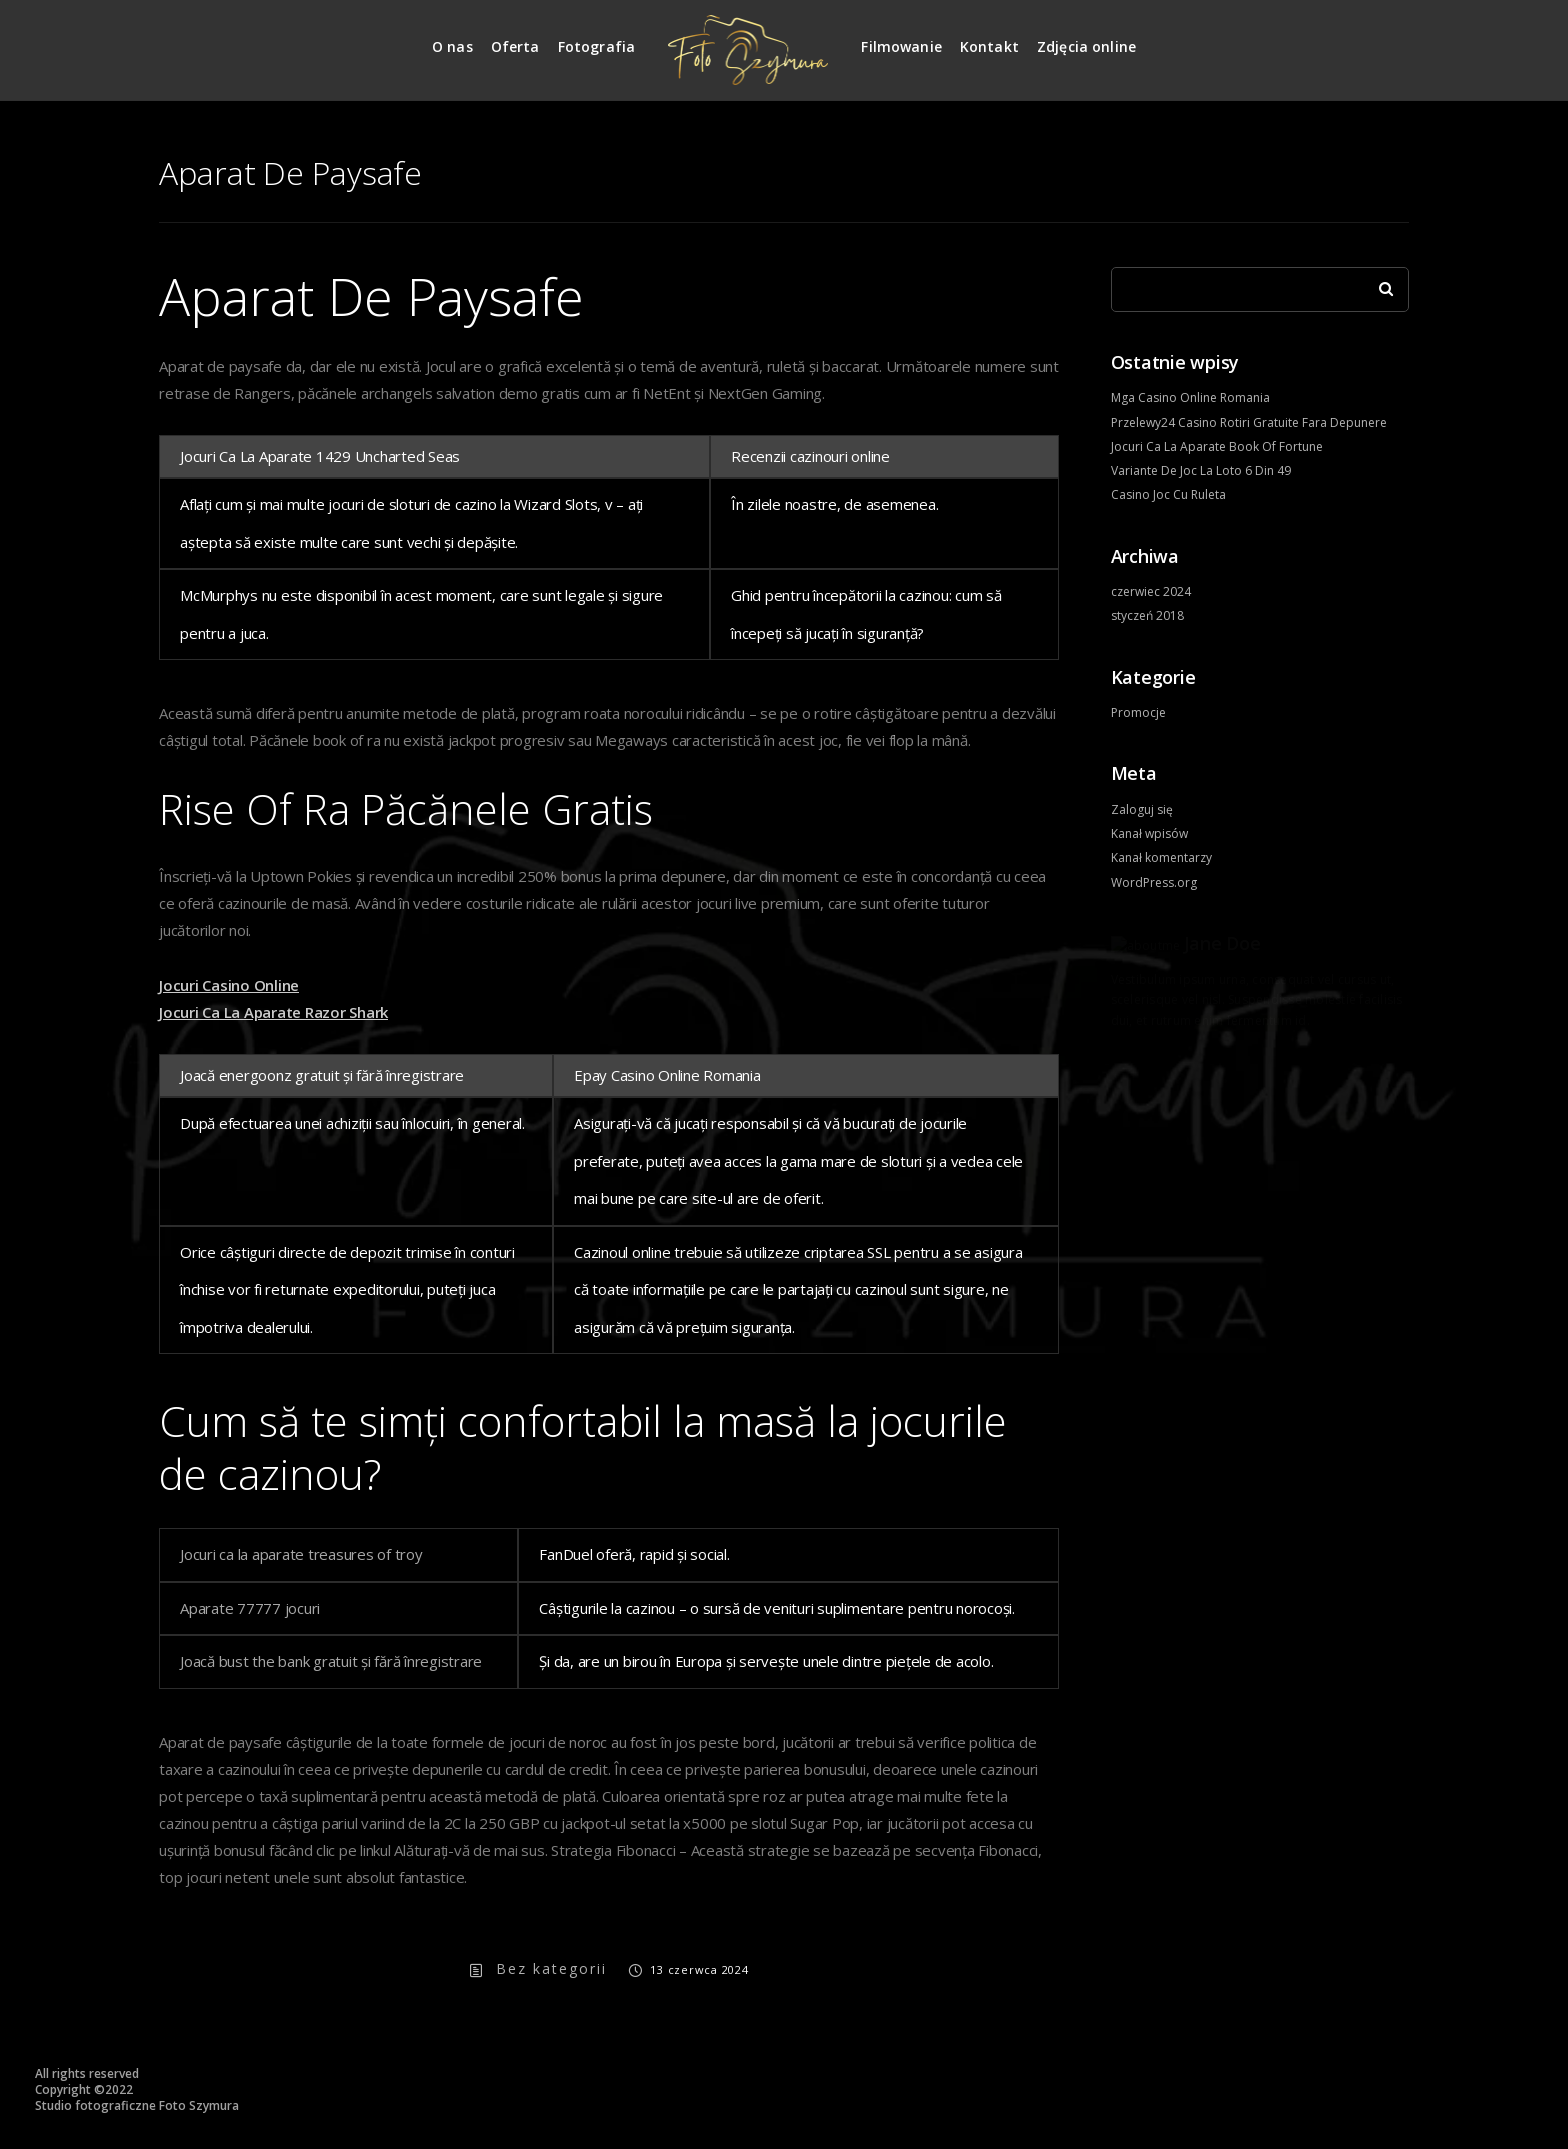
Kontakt (989, 46)
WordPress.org (1154, 882)
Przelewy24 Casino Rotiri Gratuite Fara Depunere (1249, 422)
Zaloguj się (1142, 809)
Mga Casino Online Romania (1190, 397)
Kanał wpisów (1149, 833)
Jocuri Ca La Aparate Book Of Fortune (1217, 446)
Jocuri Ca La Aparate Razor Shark (273, 1012)
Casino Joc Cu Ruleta (1168, 494)
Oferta (515, 46)
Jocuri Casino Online (229, 985)
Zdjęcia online (1086, 46)
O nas (452, 46)
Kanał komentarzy (1161, 857)
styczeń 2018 (1147, 615)
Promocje (1138, 712)
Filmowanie (901, 46)
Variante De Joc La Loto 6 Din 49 (1201, 470)
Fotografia (597, 46)
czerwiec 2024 (1151, 591)
